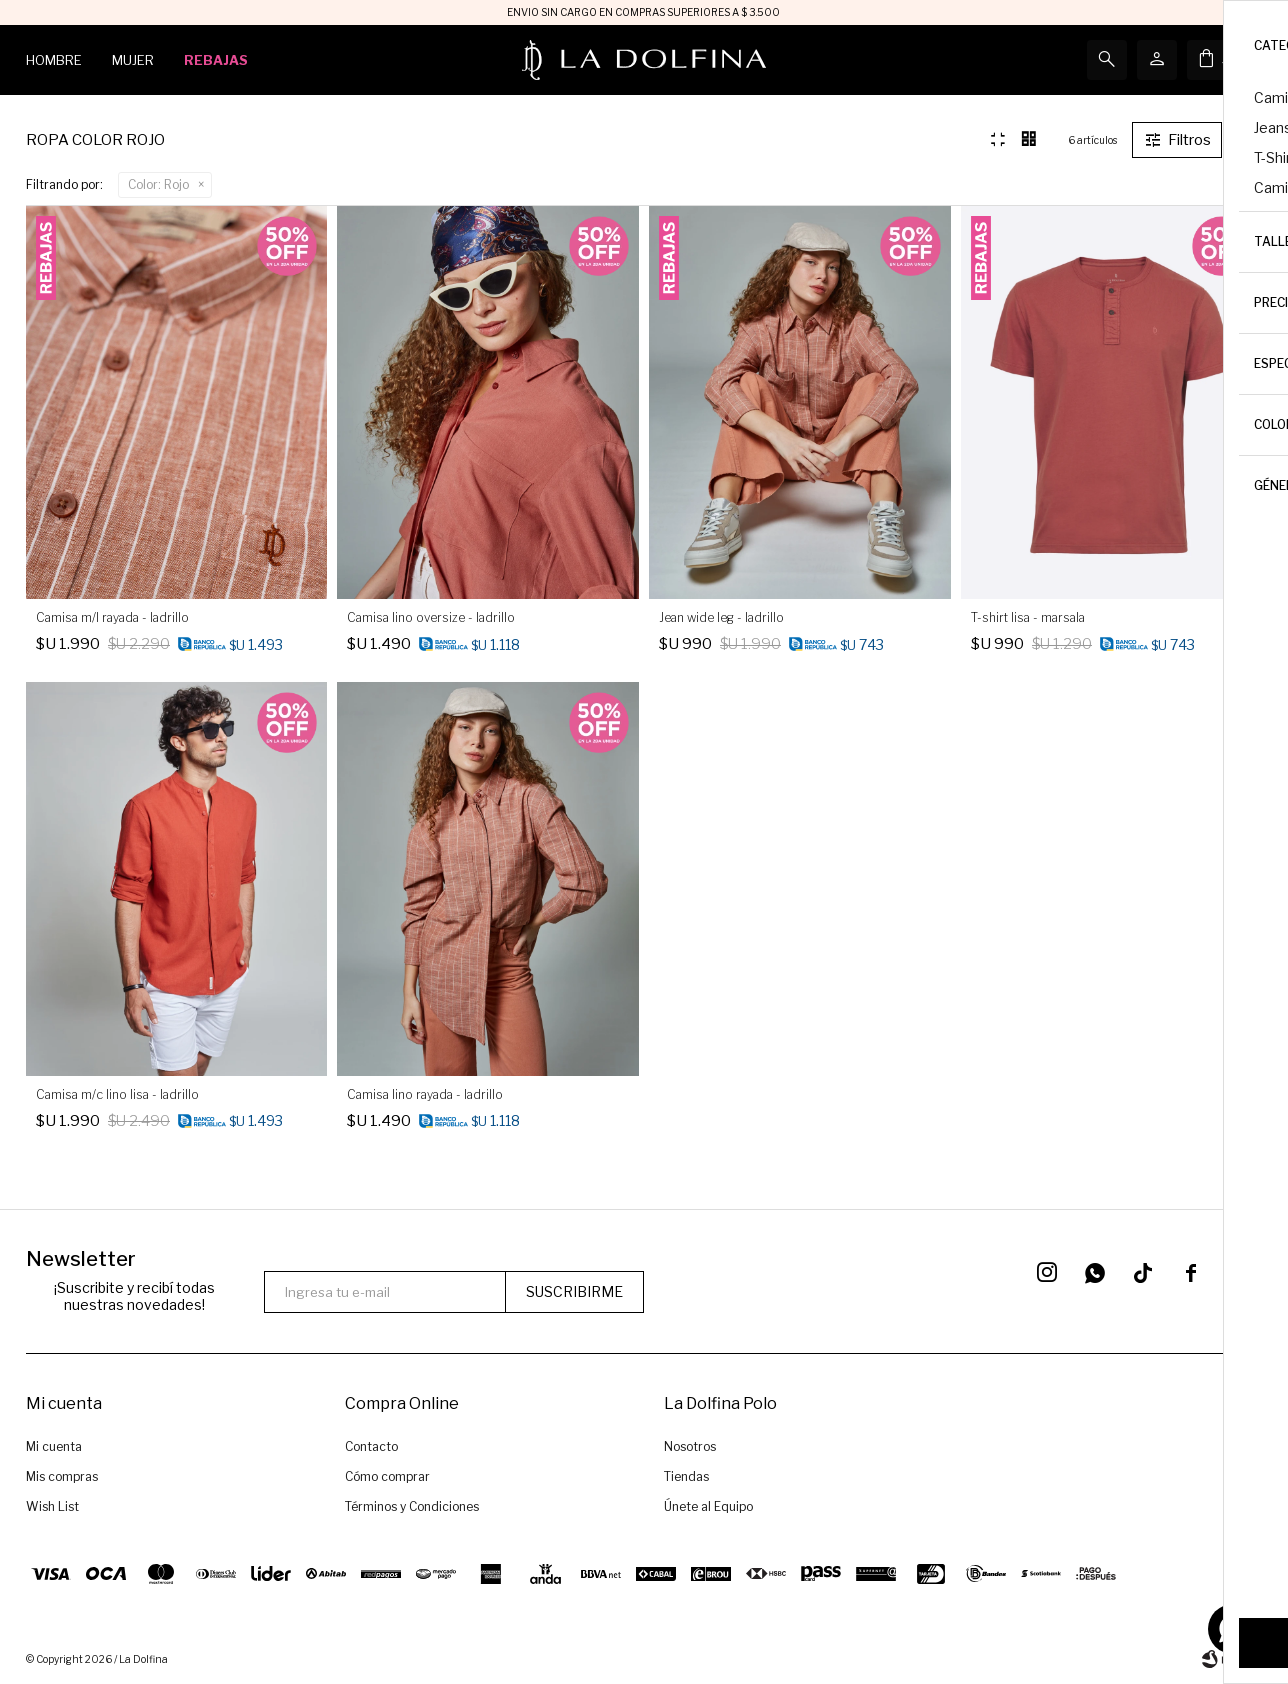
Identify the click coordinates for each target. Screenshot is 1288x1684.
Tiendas (686, 1476)
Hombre (54, 60)
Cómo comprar (387, 1476)
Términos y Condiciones (412, 1506)
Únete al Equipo (708, 1506)
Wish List (52, 1506)
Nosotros (690, 1446)
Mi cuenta (54, 1446)
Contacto (371, 1446)
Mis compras (62, 1476)
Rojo (158, 184)
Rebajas (216, 60)
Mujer (133, 60)
